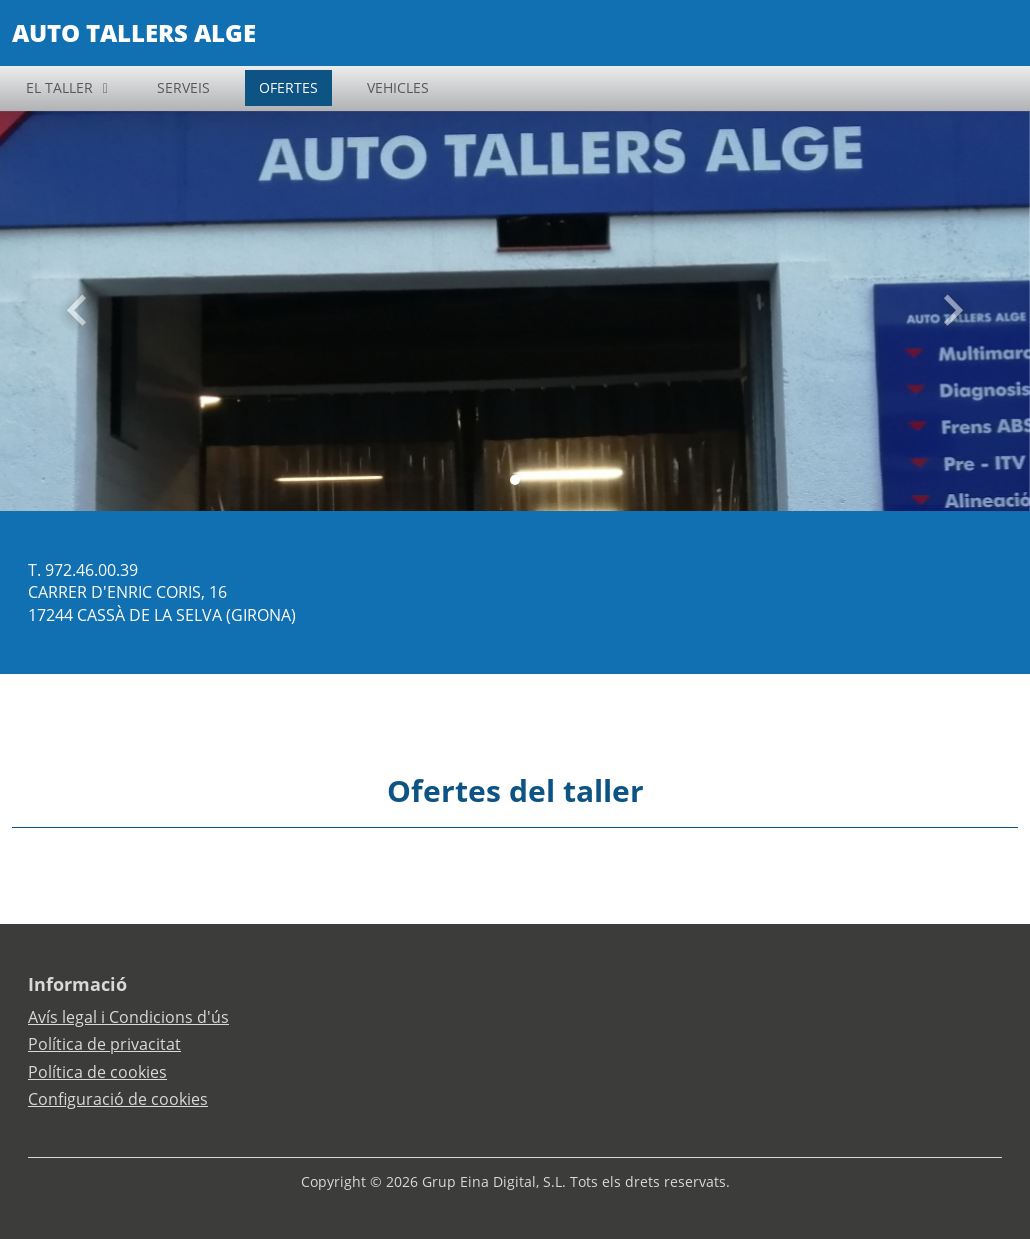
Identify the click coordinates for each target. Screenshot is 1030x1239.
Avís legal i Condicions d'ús (128, 1017)
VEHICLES (398, 87)
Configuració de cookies (118, 1099)
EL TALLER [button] (59, 87)
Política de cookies (97, 1072)
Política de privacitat (104, 1044)
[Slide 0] (515, 480)
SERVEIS (183, 87)
